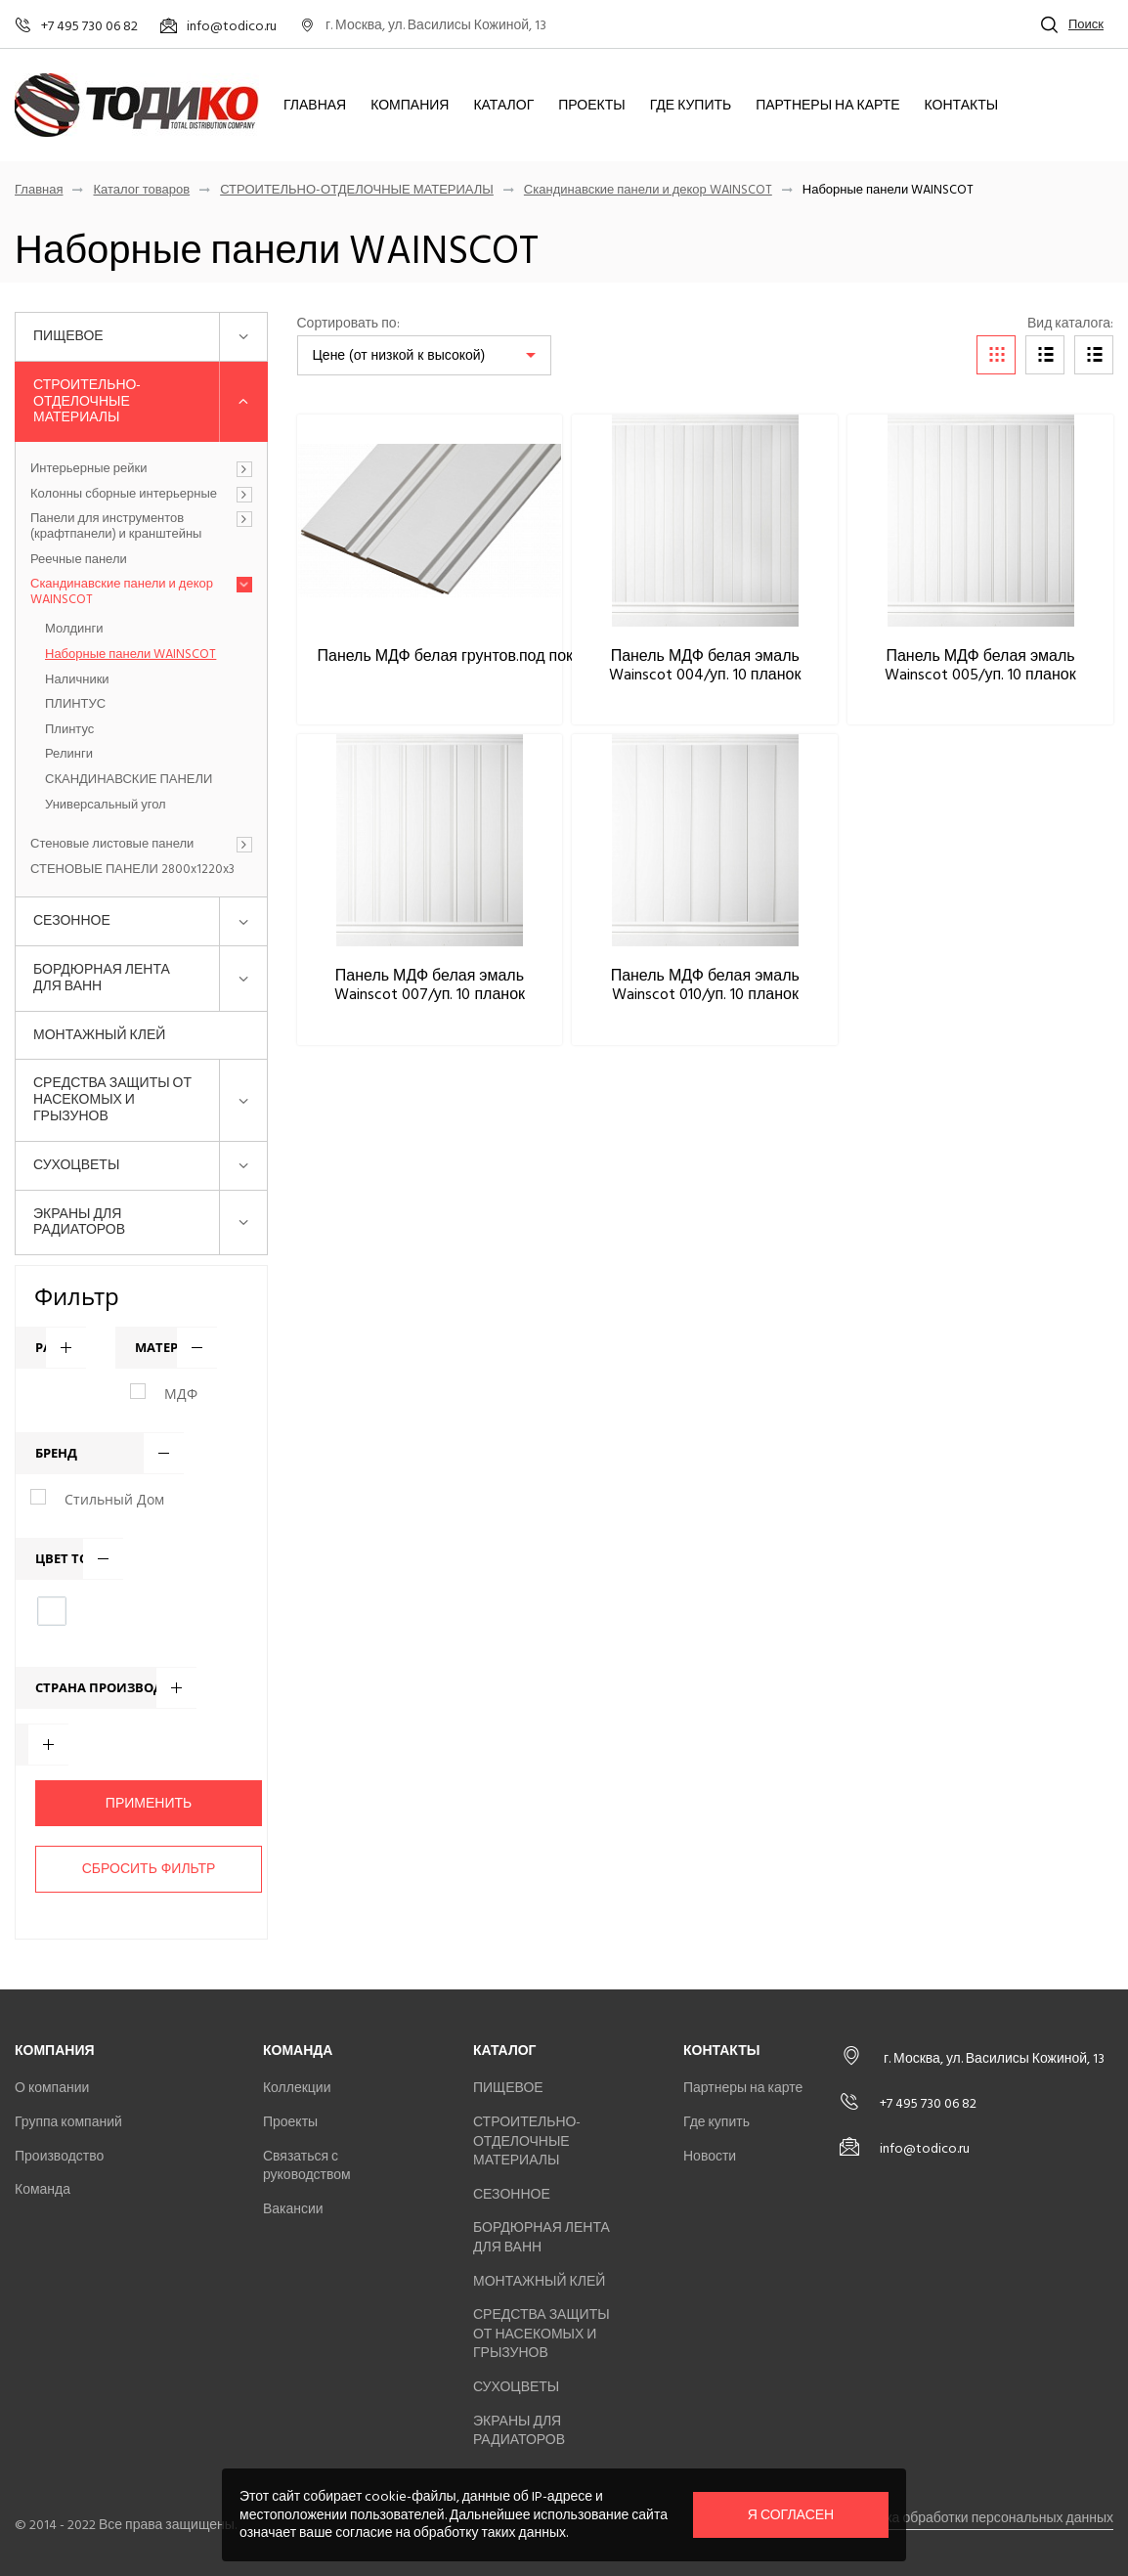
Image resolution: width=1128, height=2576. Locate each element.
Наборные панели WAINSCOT (130, 655)
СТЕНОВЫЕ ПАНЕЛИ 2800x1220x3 (132, 870)
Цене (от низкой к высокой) (399, 355)
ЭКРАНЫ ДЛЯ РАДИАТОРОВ (79, 1222)
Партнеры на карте (827, 105)
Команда (42, 2189)
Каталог (503, 105)
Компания (409, 105)
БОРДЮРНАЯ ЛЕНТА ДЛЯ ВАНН (101, 977)
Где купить (691, 105)
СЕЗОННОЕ (71, 920)
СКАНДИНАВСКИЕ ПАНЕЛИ (128, 780)
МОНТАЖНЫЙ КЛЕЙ (99, 1035)
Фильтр (76, 1296)
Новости (709, 2156)
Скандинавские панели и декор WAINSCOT (648, 190)
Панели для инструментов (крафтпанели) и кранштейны (115, 526)
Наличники (77, 680)
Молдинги (74, 629)
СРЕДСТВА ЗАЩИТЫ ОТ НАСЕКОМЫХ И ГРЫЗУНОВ (112, 1099)
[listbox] (424, 355)
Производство (59, 2156)
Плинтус (69, 730)
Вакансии (293, 2209)
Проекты (591, 105)
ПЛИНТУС (75, 705)
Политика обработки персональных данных (976, 2518)
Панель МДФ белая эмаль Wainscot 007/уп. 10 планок (429, 985)
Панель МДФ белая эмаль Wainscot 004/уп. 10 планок (705, 665)
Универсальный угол (105, 805)
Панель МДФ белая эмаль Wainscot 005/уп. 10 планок (980, 665)
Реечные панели (78, 560)
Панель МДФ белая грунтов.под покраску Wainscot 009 (515, 656)
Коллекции (297, 2087)
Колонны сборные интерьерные (123, 494)
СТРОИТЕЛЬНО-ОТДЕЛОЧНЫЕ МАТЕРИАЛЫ (357, 190)
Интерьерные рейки (88, 469)
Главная (314, 105)
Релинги (69, 755)
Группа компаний (68, 2122)
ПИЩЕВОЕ (68, 336)
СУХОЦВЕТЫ (76, 1165)
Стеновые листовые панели (112, 844)
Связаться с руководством (307, 2166)
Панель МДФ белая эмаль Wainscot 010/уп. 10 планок (705, 985)
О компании (52, 2087)
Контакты (962, 105)
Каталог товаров (141, 190)
